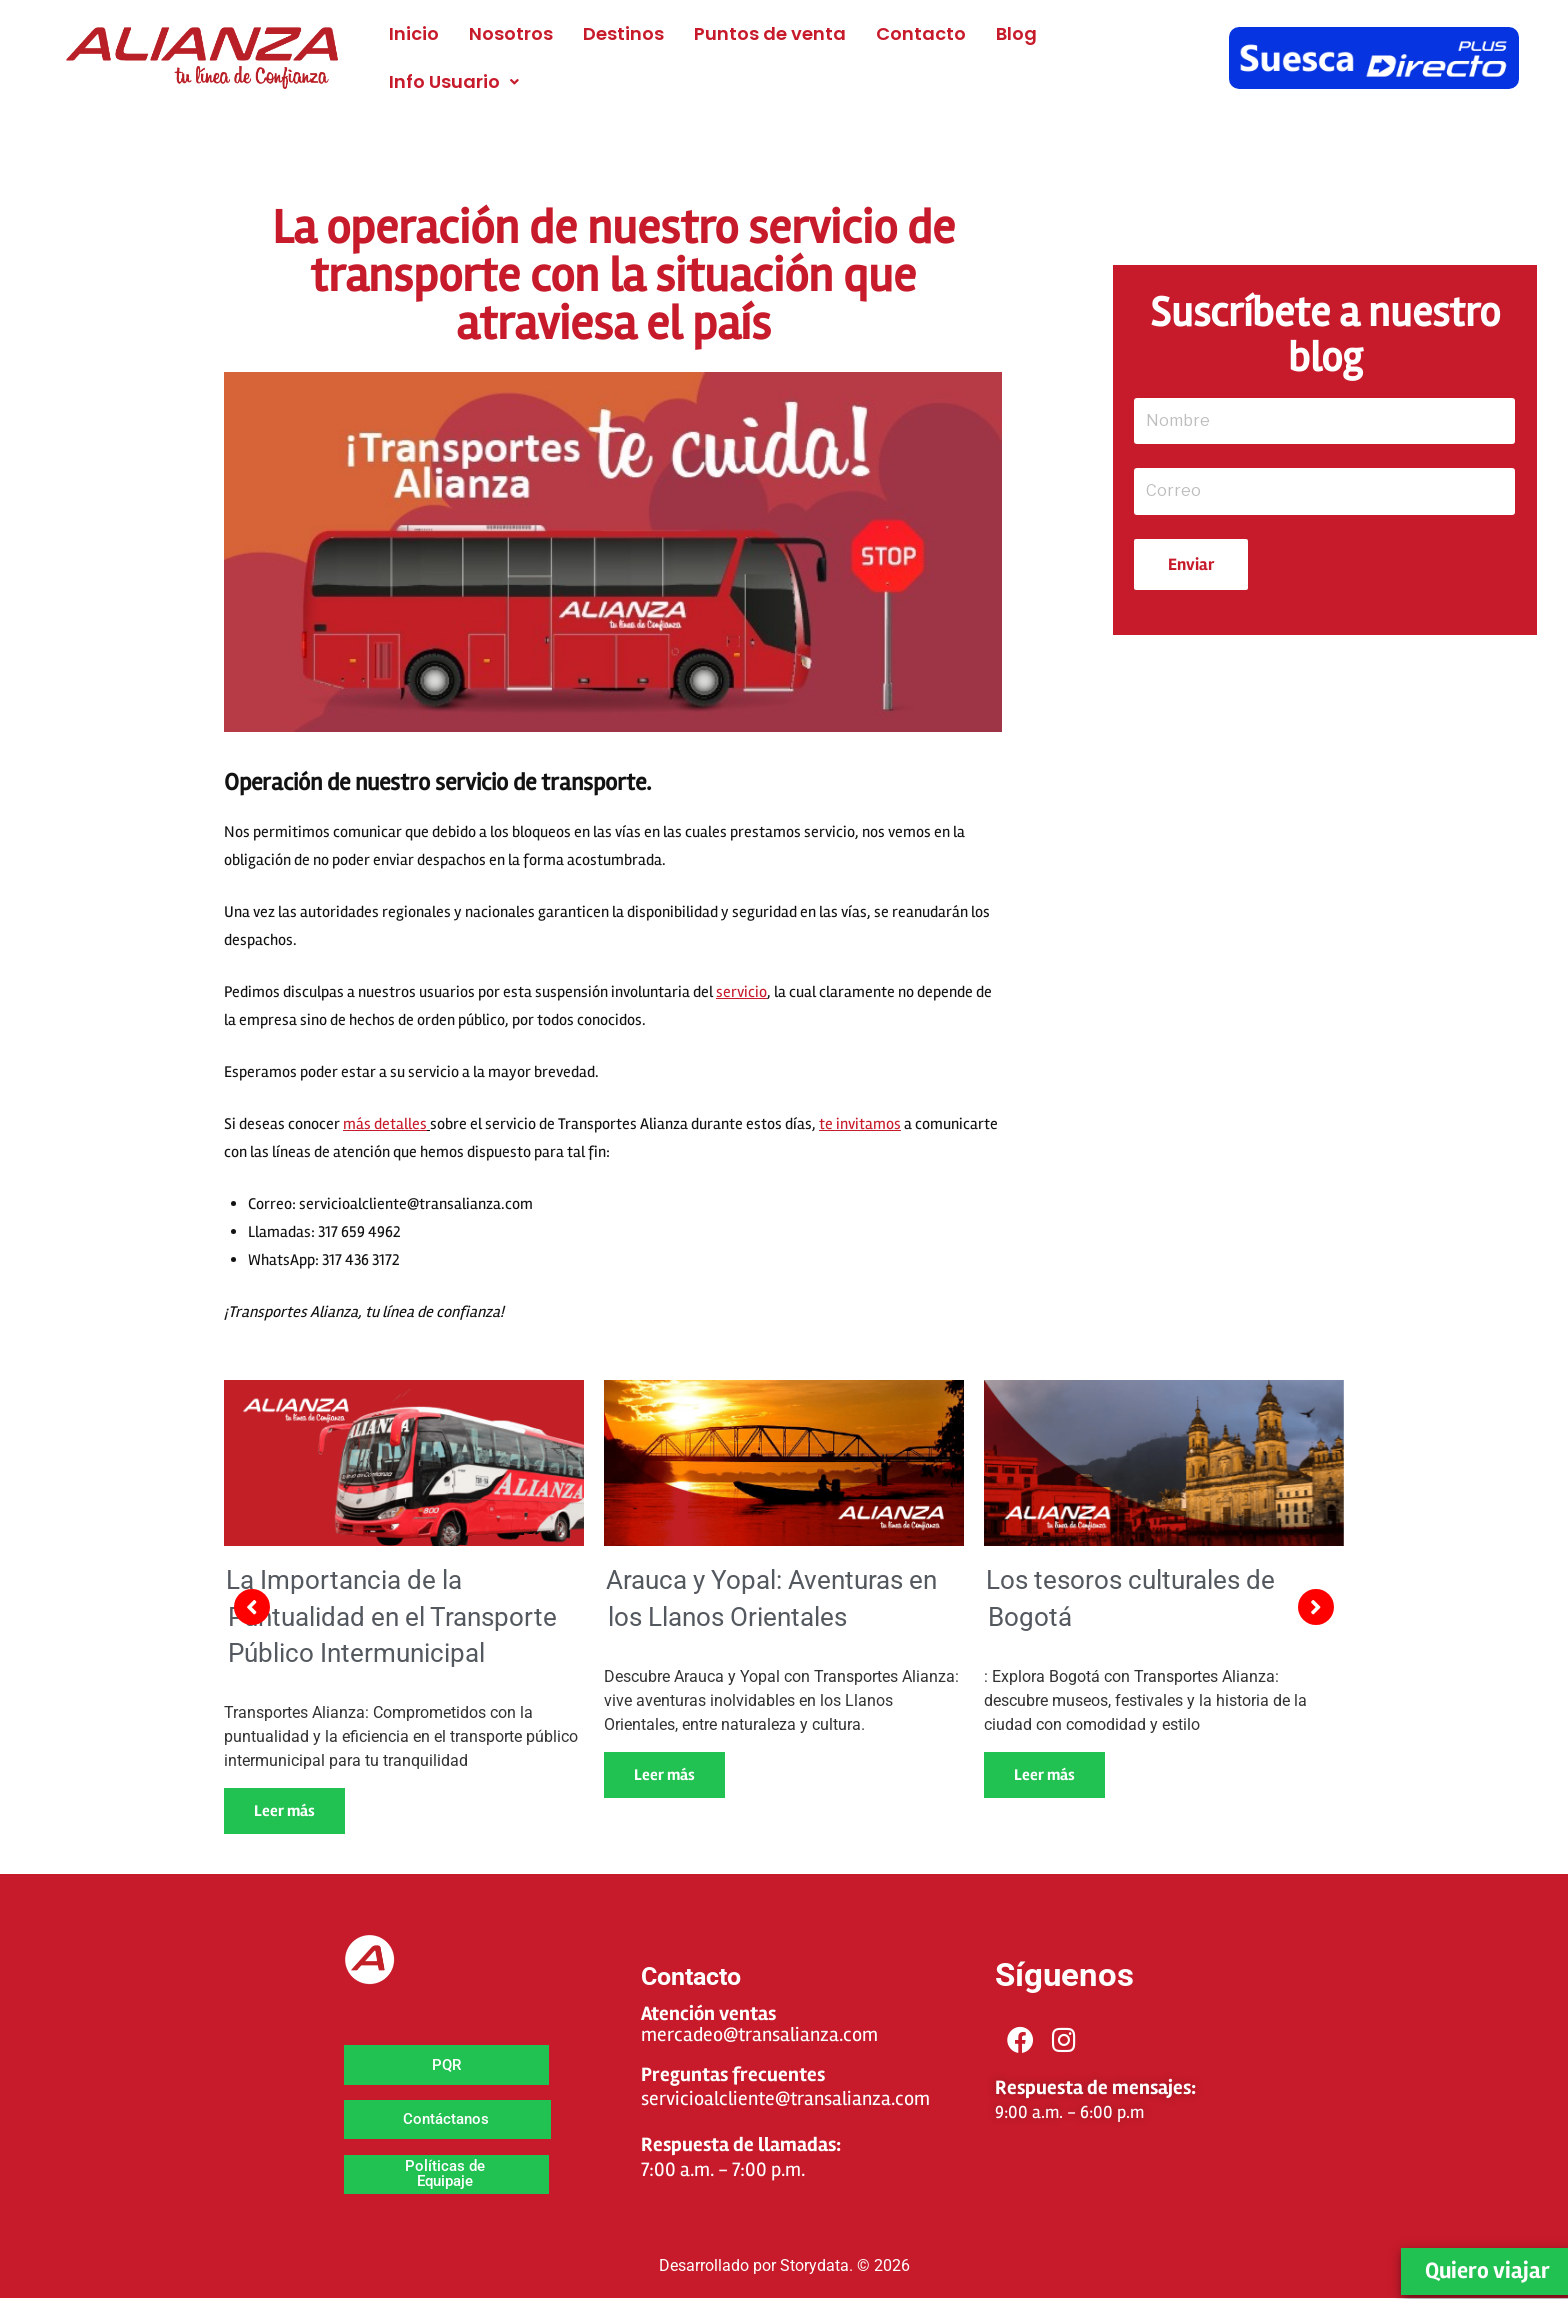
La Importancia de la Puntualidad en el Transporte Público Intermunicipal (391, 1616)
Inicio (414, 33)
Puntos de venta (770, 33)
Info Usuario (454, 81)
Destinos (623, 33)
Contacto (921, 33)
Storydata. (816, 2265)
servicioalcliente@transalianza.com (785, 2098)
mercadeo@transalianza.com (759, 2034)
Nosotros (511, 33)
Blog (1016, 33)
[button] (454, 82)
